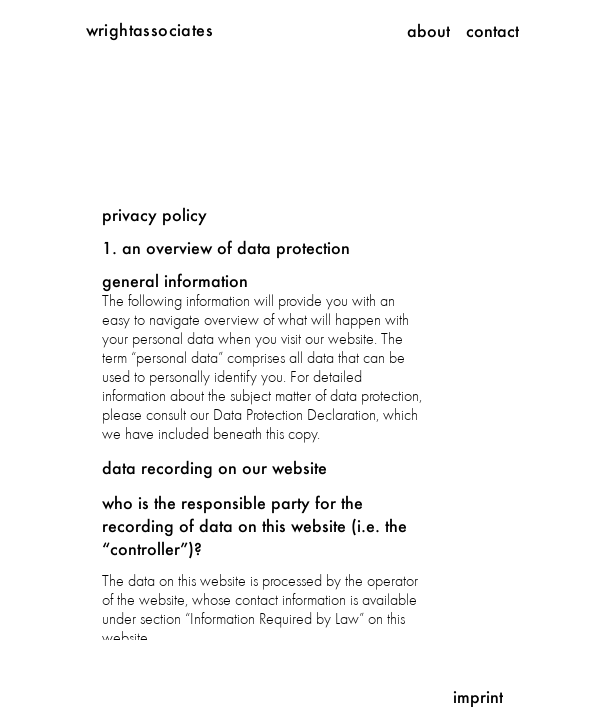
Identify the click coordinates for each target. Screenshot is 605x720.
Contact (492, 30)
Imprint (478, 696)
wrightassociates (149, 29)
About (428, 30)
